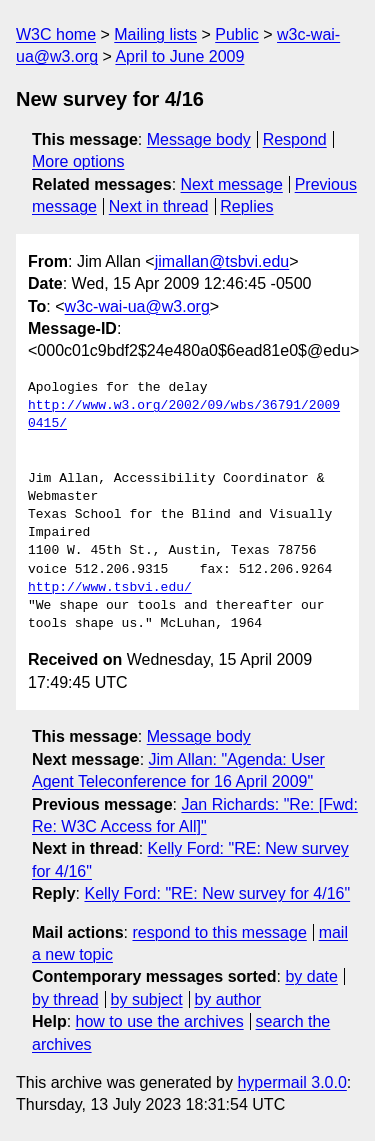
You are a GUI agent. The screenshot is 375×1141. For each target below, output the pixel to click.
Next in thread (159, 206)
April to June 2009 (179, 56)
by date (311, 976)
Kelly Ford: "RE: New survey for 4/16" (217, 893)
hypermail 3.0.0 (291, 1082)
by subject (147, 999)
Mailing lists (155, 34)
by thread (65, 999)
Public (237, 34)
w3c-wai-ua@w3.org (137, 306)
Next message (232, 184)
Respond (295, 139)
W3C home (56, 34)
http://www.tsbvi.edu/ (110, 588)
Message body (199, 139)
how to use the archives (160, 1021)
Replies (246, 206)
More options (78, 161)
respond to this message (219, 932)
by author (227, 999)
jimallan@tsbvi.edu (222, 261)
